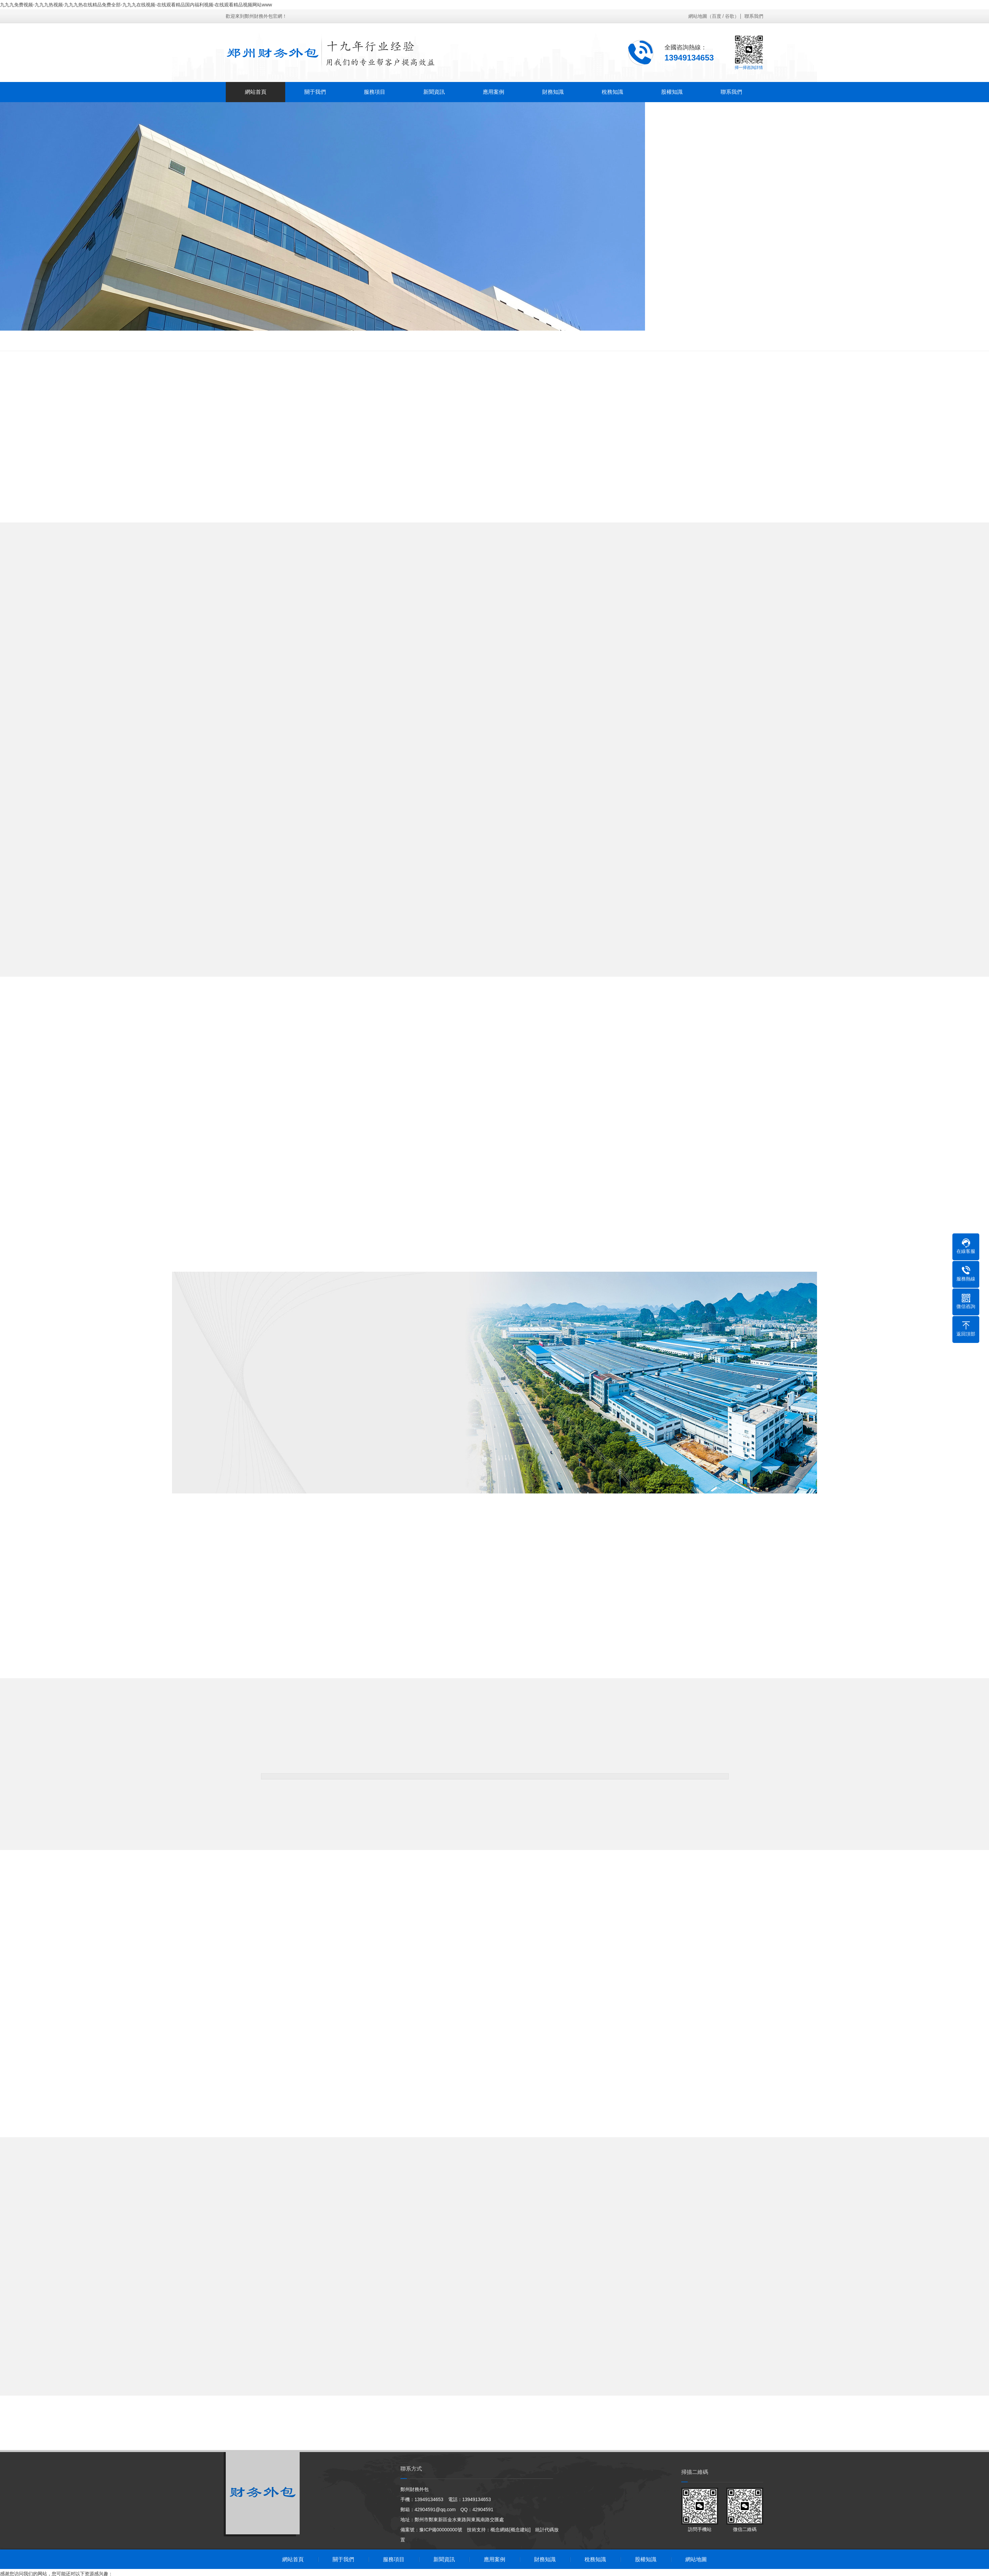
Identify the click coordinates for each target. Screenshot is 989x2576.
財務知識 (552, 92)
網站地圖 (697, 16)
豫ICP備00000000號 (440, 2520)
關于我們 (315, 92)
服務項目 (374, 92)
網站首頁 (255, 92)
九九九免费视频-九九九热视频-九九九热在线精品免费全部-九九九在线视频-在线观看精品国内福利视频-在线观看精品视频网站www (136, 4)
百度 (716, 16)
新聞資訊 (433, 92)
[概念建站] (520, 2520)
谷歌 (729, 16)
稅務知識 (612, 92)
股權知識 (671, 92)
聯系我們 (753, 16)
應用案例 (493, 92)
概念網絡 (499, 2520)
